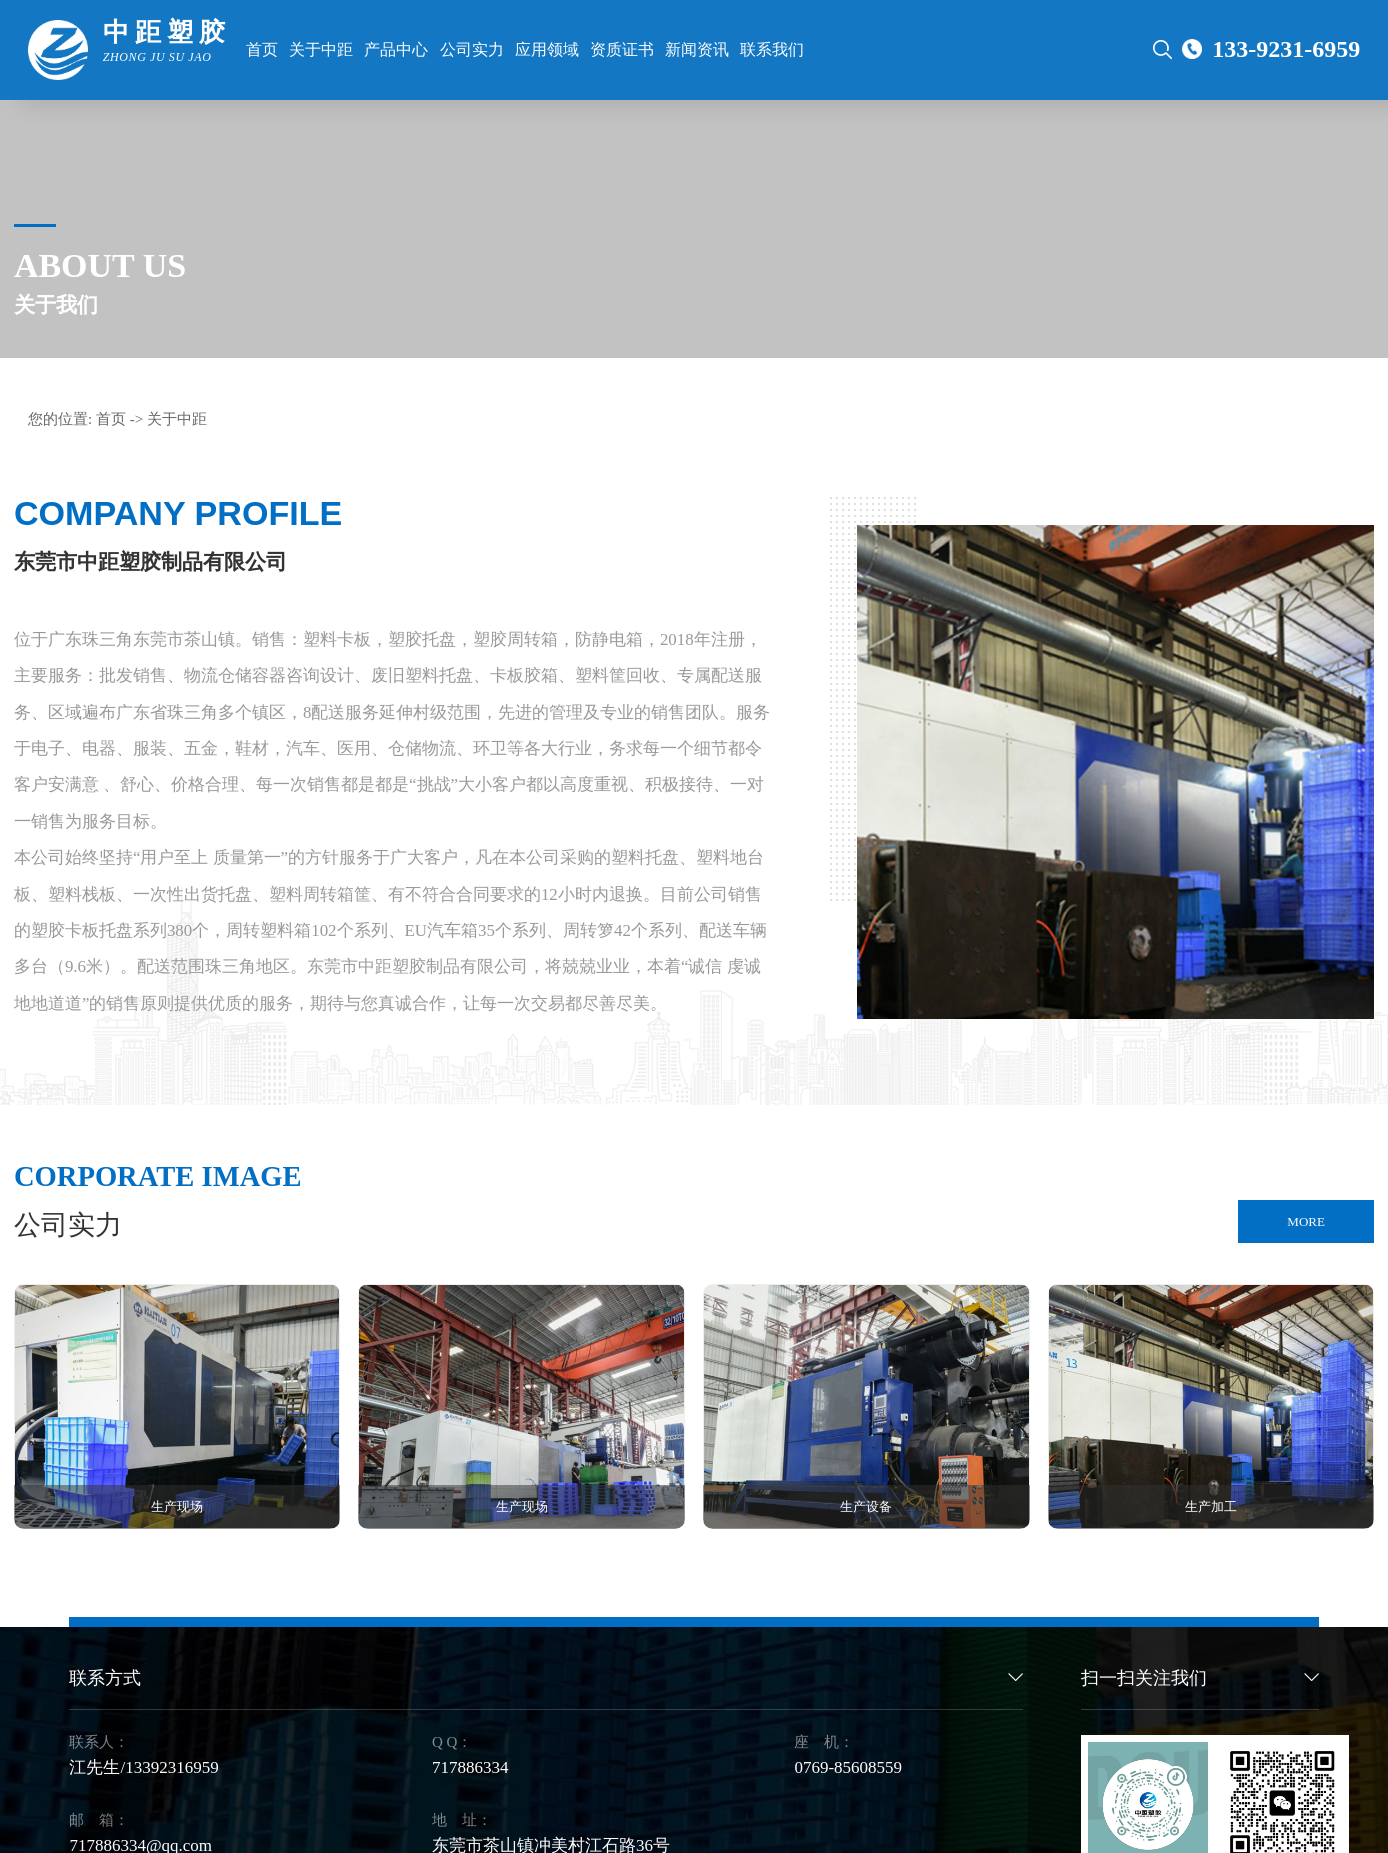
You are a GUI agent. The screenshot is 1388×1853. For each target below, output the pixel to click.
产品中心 (396, 49)
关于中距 (321, 49)
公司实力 (472, 49)
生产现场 (177, 1506)
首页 (262, 49)
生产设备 (866, 1506)
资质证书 (622, 49)
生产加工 (1211, 1506)
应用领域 (547, 49)
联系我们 (772, 49)
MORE (1306, 1221)
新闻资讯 (697, 49)
